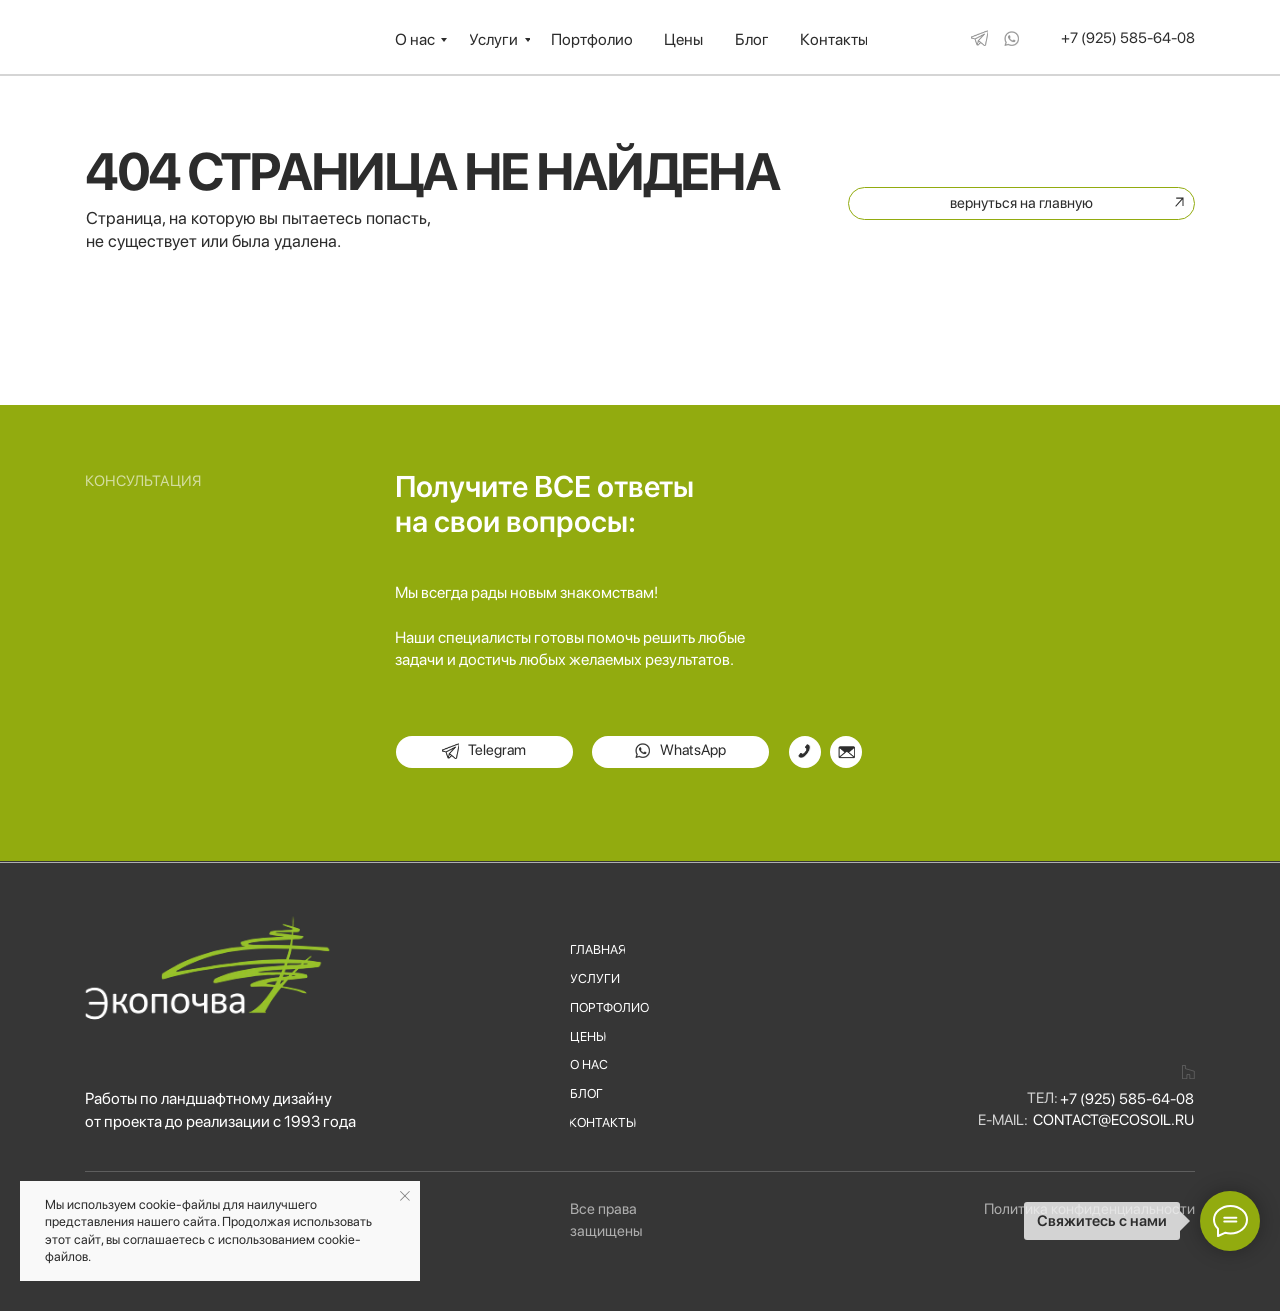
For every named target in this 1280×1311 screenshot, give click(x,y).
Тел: (1042, 1098)
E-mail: (1003, 1120)
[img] (979, 37)
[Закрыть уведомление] (405, 1196)
